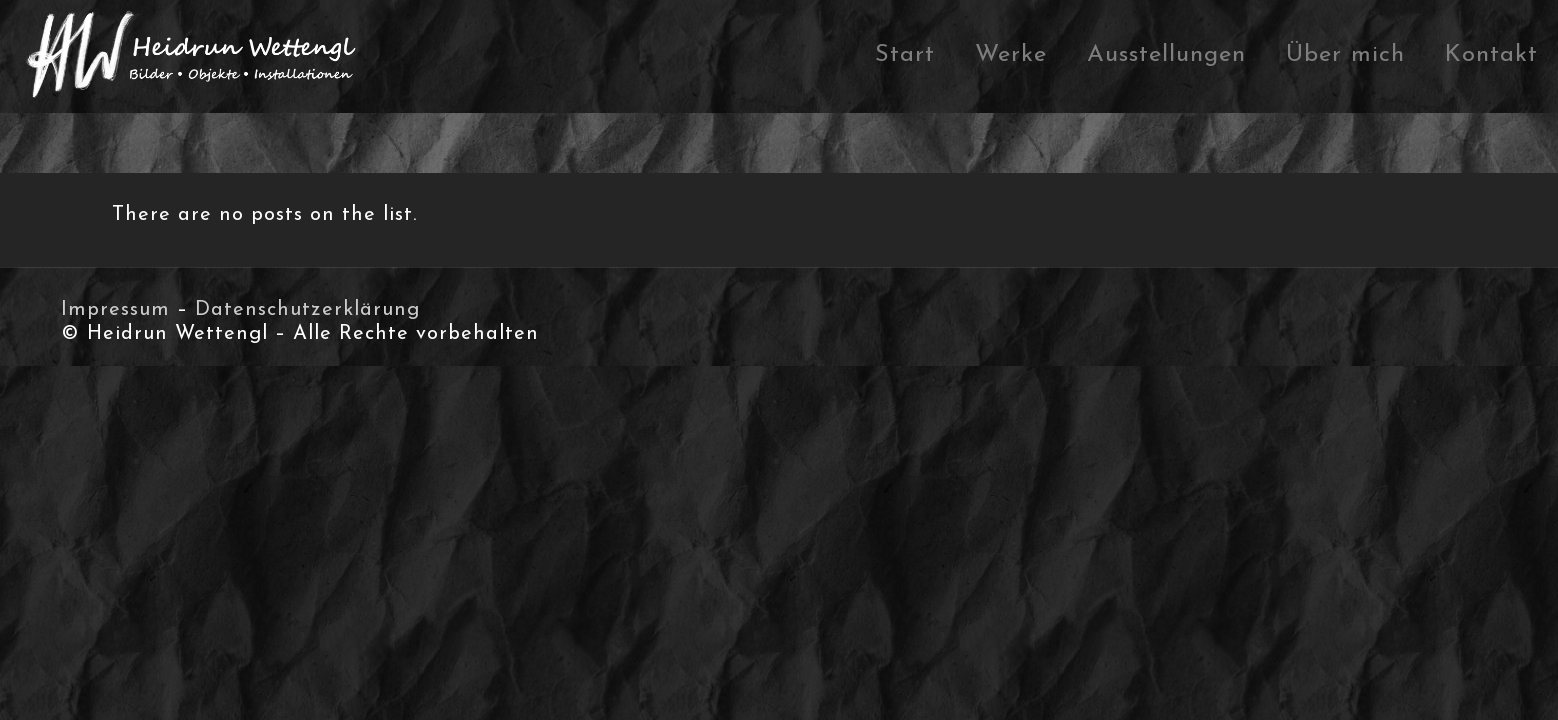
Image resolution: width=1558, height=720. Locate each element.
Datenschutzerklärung (307, 310)
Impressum (115, 310)
